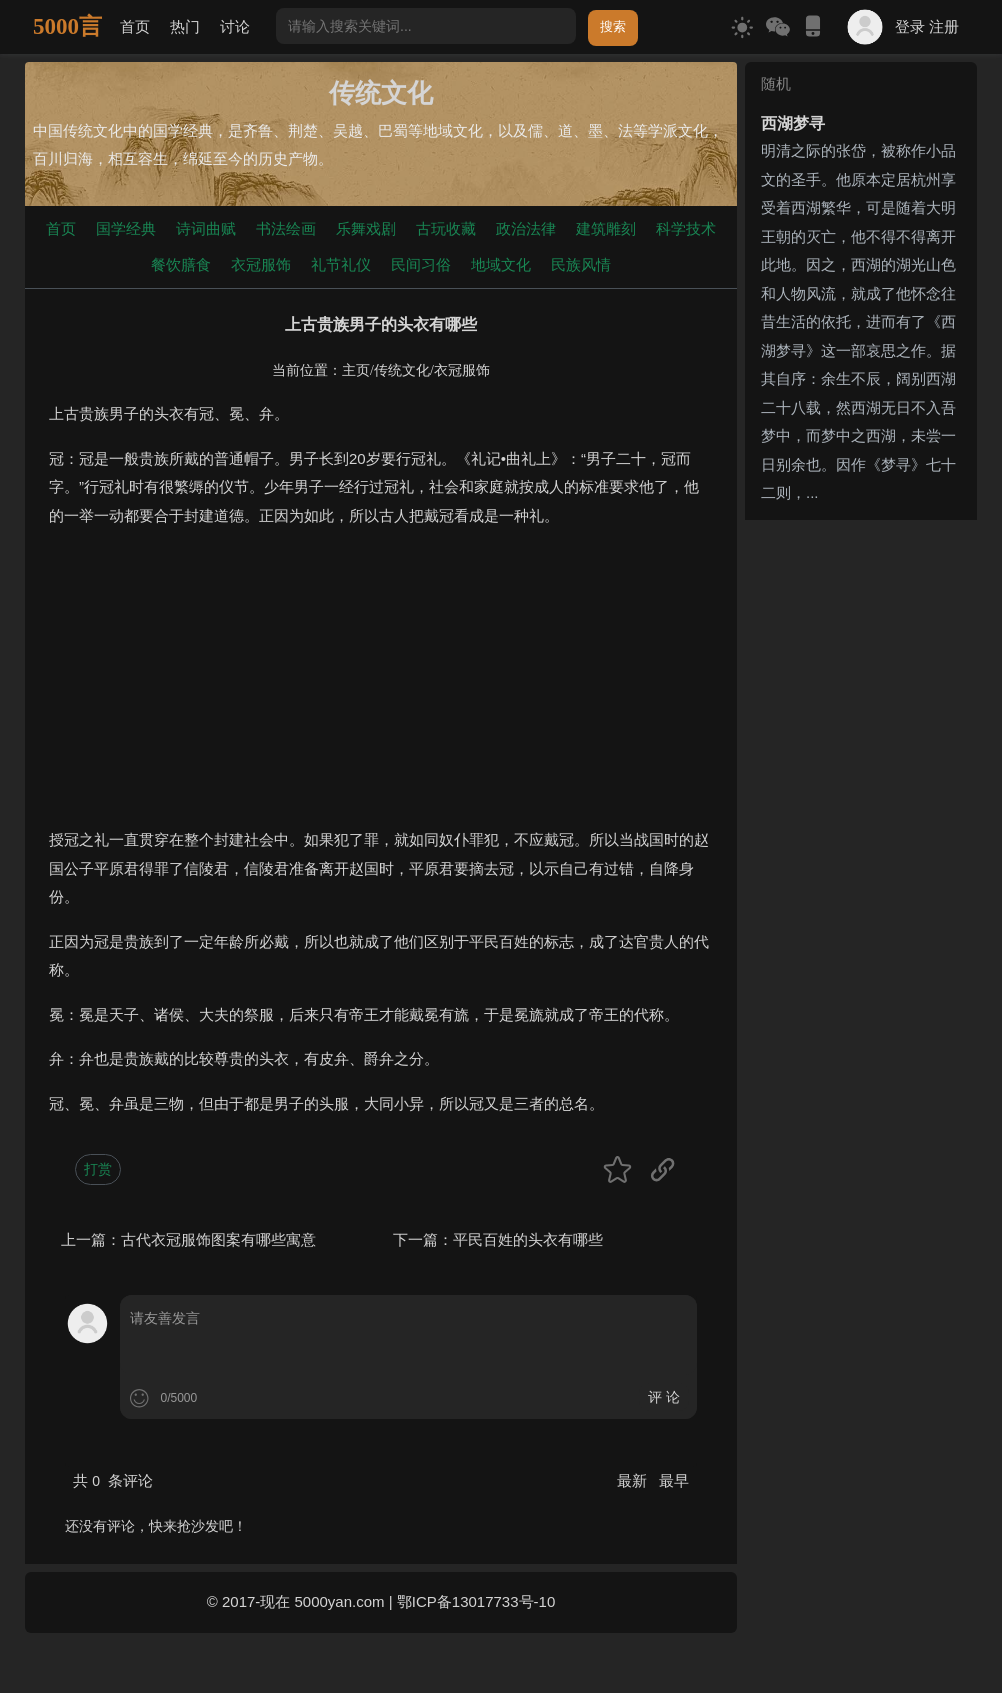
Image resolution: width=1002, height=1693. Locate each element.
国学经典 (126, 228)
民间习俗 (421, 264)
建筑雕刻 (606, 228)
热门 (185, 26)
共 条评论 (113, 1480)
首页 (135, 26)
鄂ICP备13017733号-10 (476, 1601)
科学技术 (686, 228)
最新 (634, 1480)
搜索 (613, 26)
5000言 (67, 26)
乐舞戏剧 (366, 228)
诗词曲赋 (206, 228)
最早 (674, 1480)
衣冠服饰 (261, 264)
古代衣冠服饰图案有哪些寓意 (218, 1239)
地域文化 (501, 264)
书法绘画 (286, 228)
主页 (356, 370)
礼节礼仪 (341, 264)
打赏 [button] (98, 1169)
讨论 (235, 26)
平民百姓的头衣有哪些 (528, 1239)
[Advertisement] (381, 686)
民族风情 (581, 264)
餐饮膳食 (181, 264)
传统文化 (402, 370)
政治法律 (526, 228)
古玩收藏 (446, 228)
